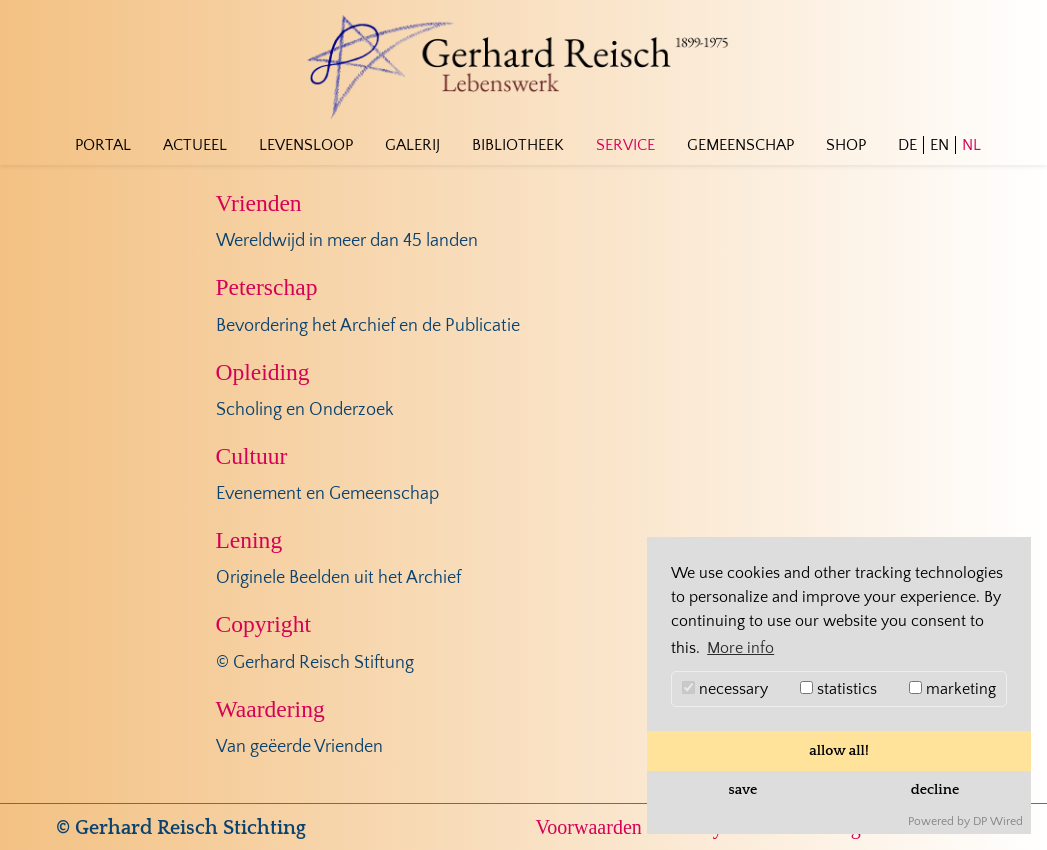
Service (625, 145)
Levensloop (306, 145)
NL (971, 145)
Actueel (195, 145)
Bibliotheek (518, 145)
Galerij (412, 145)
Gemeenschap (740, 145)
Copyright (263, 624)
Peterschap (267, 287)
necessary (725, 689)
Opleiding (263, 372)
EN (939, 145)
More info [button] (740, 648)
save (743, 790)
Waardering (270, 709)
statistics (838, 689)
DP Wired (998, 821)
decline (935, 790)
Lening (249, 540)
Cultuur (252, 456)
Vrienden (259, 203)
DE (907, 145)
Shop (846, 145)
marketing (952, 689)
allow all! (839, 751)
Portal (103, 145)
